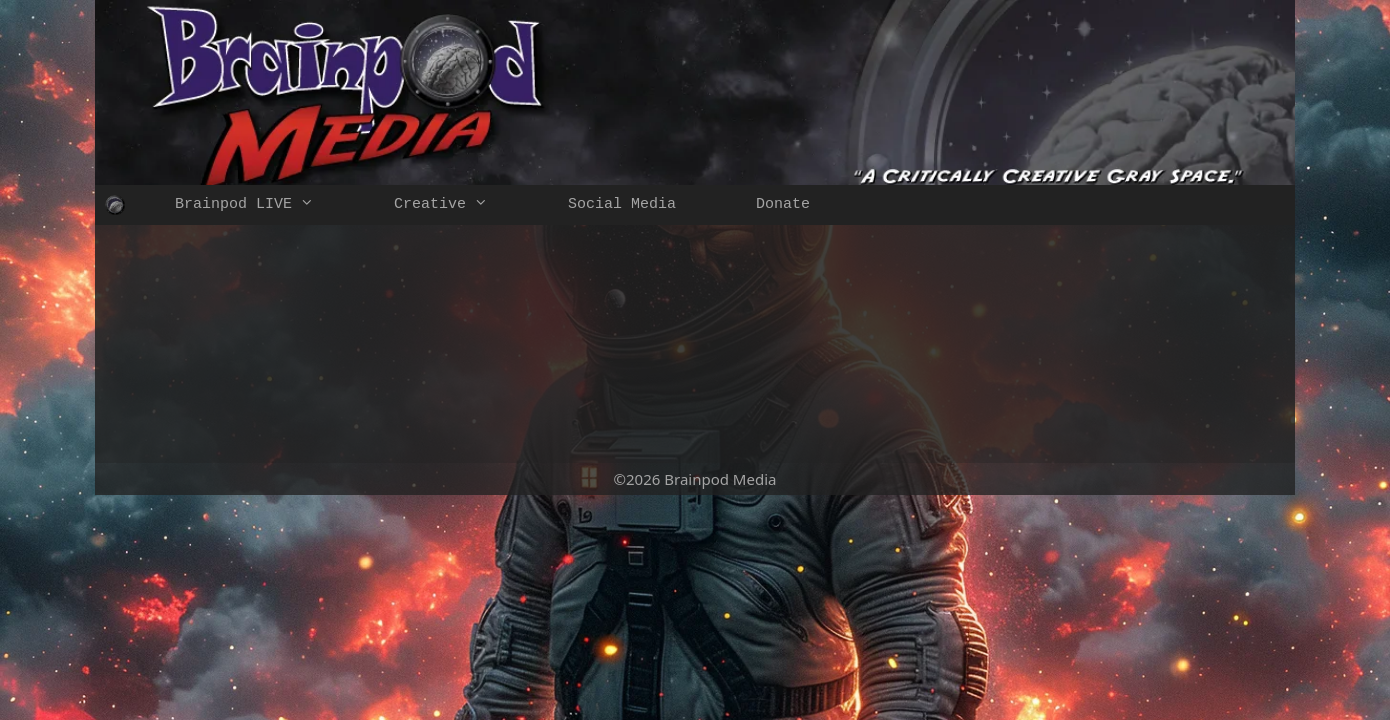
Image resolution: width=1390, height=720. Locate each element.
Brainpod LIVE (264, 205)
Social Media (622, 204)
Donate (783, 204)
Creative (461, 205)
